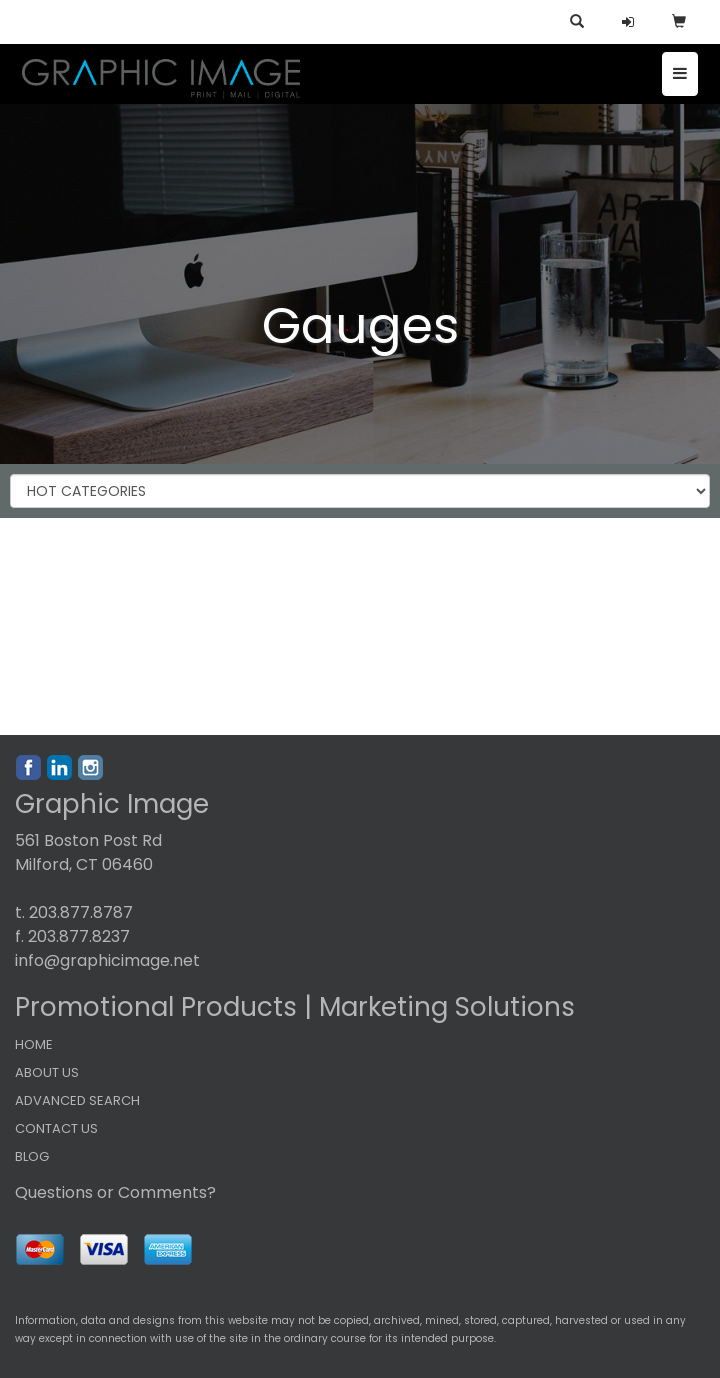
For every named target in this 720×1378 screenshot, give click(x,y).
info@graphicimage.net (107, 960)
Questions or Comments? (115, 1192)
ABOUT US (47, 1072)
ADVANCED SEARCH (77, 1100)
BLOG (32, 1156)
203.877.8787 (81, 912)
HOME (34, 1044)
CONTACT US (56, 1128)
